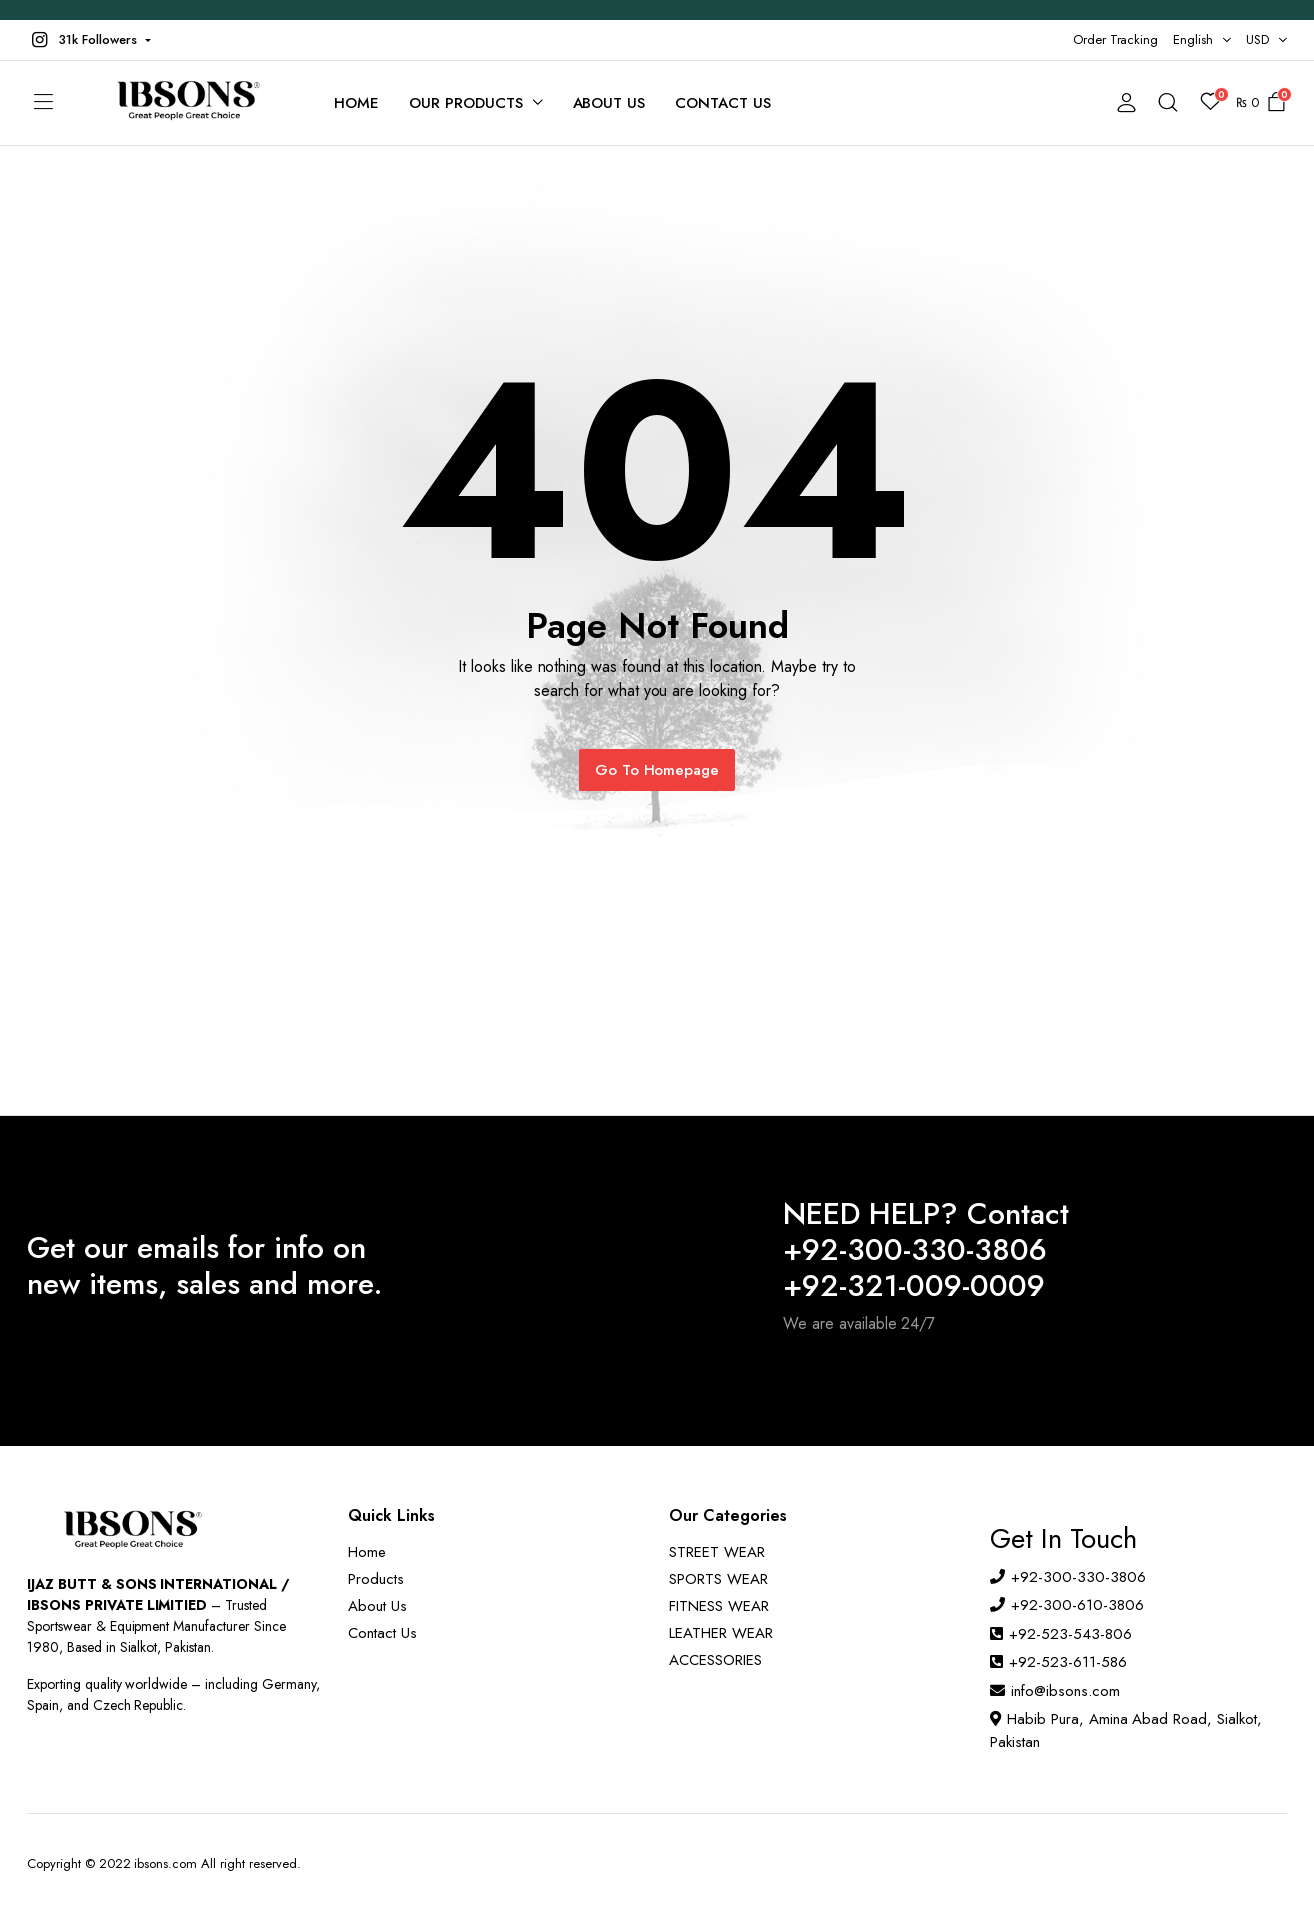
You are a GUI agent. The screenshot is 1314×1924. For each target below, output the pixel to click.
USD (1257, 39)
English (1193, 39)
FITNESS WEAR (719, 1606)
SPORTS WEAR (718, 1579)
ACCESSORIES (715, 1660)
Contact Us (723, 103)
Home (356, 103)
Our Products (466, 103)
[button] (89, 40)
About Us (609, 103)
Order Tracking (1116, 39)
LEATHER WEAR (721, 1633)
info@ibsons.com (1065, 1691)
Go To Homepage (657, 770)
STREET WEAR (717, 1552)
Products (376, 1579)
